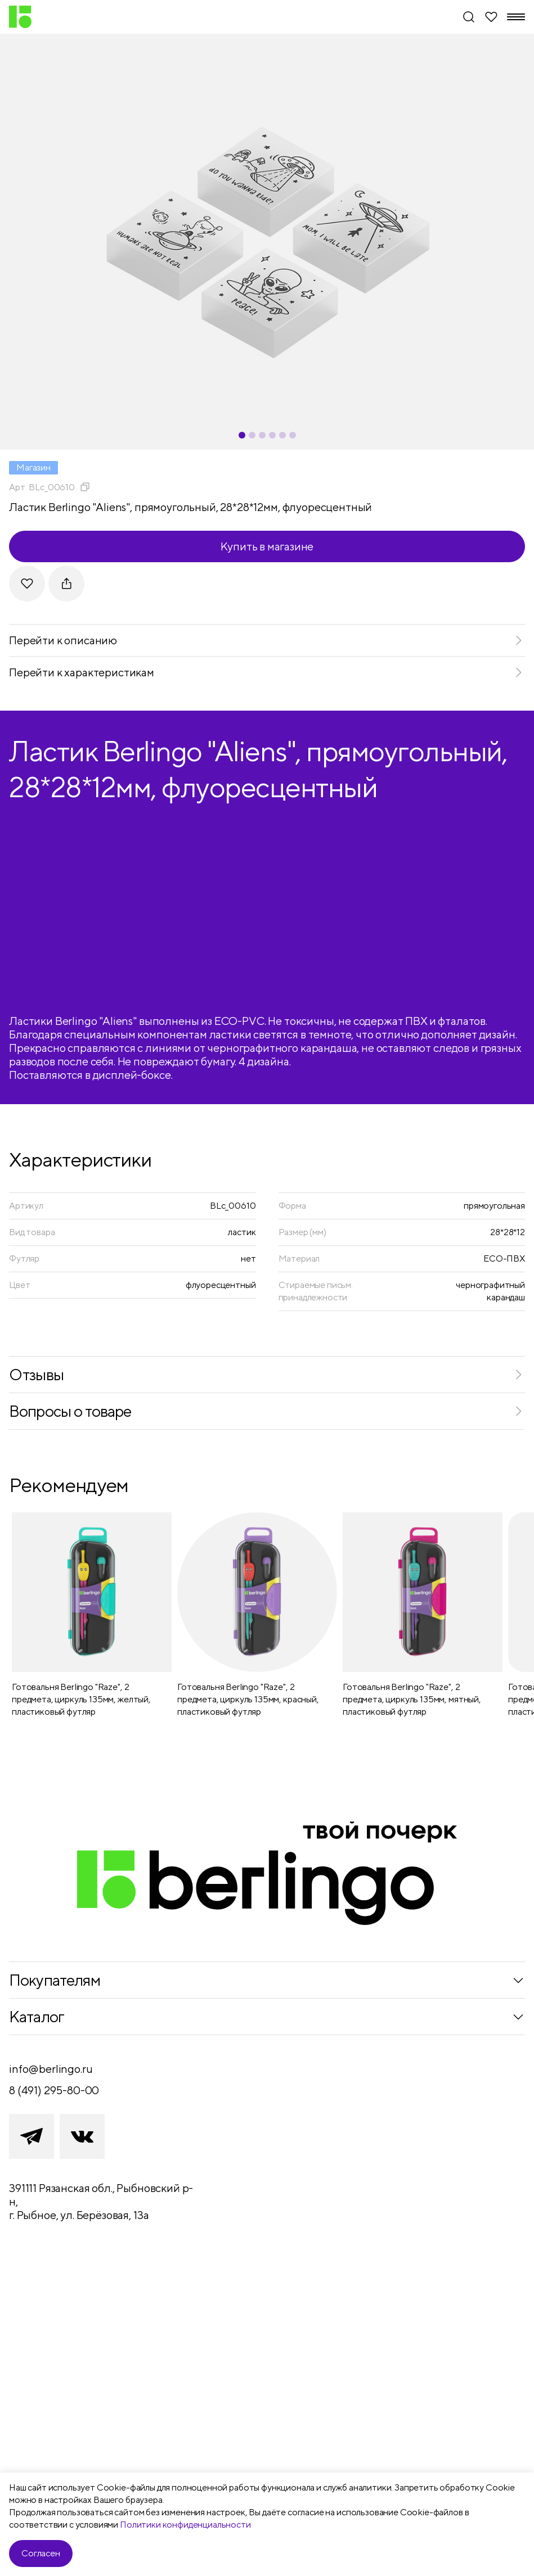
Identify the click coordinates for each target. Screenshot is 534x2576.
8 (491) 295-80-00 (54, 2090)
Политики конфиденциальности (185, 2524)
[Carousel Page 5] (282, 435)
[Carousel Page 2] (252, 435)
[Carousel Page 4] (272, 435)
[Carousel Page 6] (292, 435)
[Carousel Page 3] (262, 435)
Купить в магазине (267, 546)
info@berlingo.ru (50, 2068)
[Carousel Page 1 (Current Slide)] (242, 435)
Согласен (40, 2553)
